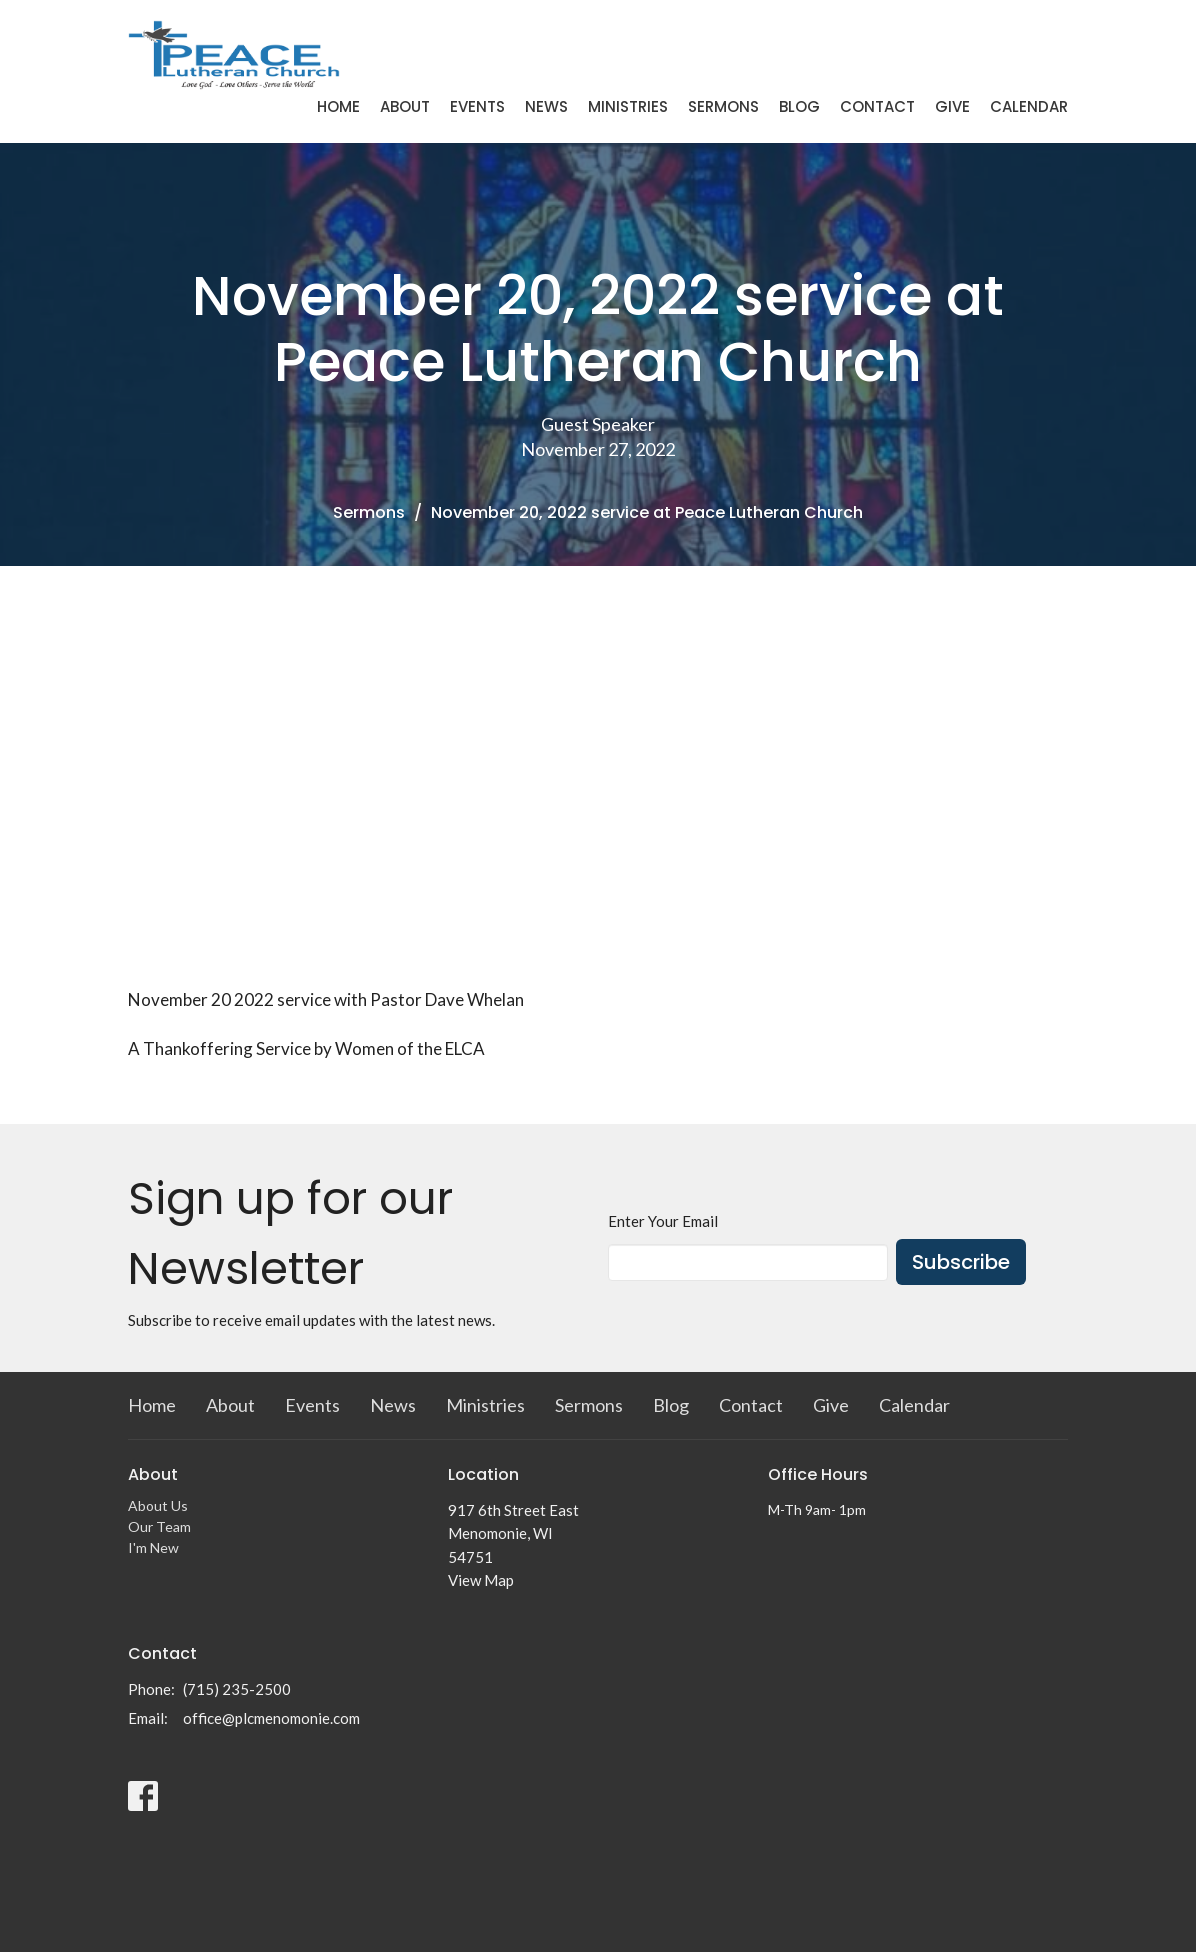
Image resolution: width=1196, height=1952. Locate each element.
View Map (481, 1580)
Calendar (1029, 106)
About (405, 106)
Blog (799, 106)
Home (338, 106)
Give (952, 106)
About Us (158, 1505)
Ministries (628, 106)
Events (477, 106)
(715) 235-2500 (237, 1689)
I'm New (153, 1547)
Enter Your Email (663, 1221)
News (546, 106)
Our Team (159, 1526)
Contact (877, 106)
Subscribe (961, 1262)
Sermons (723, 106)
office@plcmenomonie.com (271, 1718)
